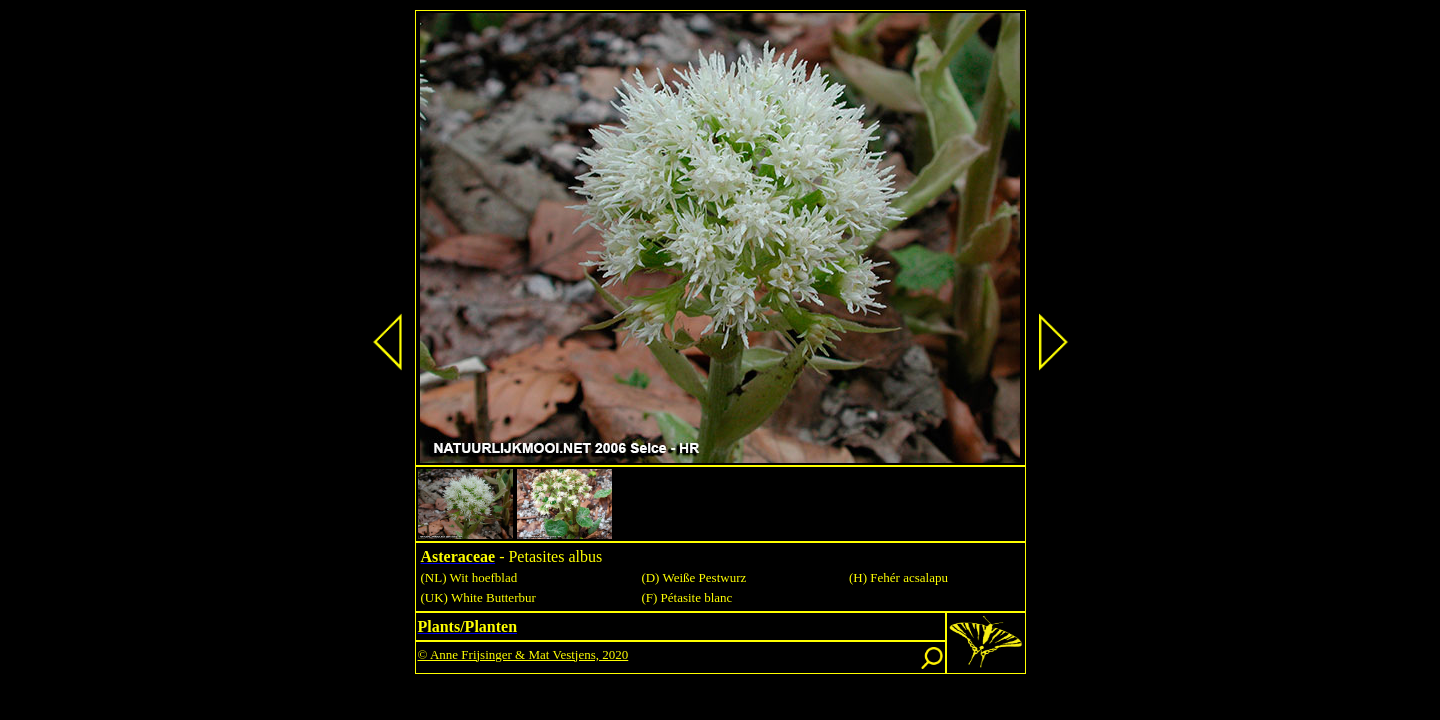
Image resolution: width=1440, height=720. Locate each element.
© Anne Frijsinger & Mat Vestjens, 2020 (523, 654)
